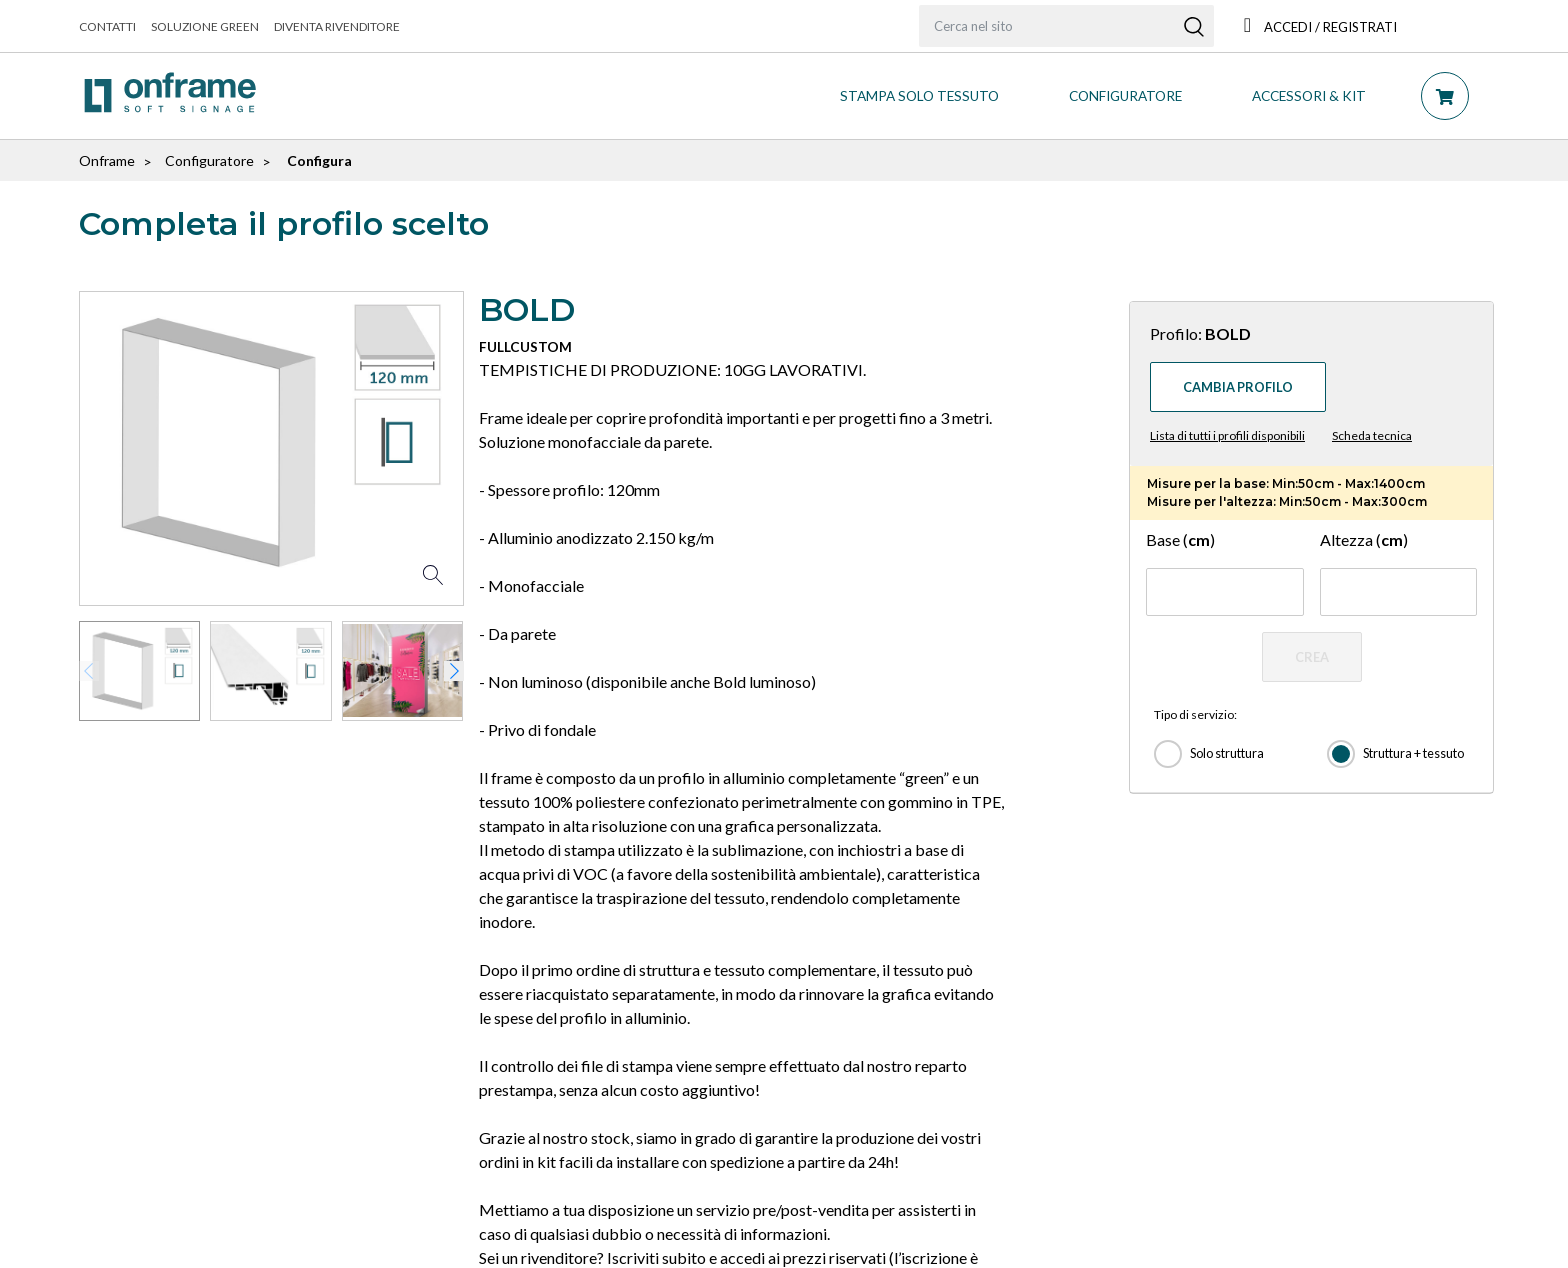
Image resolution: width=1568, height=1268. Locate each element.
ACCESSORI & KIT (1309, 96)
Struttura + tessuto (1413, 753)
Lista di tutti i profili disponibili (1227, 435)
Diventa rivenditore (337, 26)
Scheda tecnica (1372, 435)
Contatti (107, 26)
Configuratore (209, 160)
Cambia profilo (1238, 387)
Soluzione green (205, 26)
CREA (1312, 657)
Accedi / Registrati (1320, 27)
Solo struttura (1227, 753)
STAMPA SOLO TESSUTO (919, 96)
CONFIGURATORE (1125, 96)
